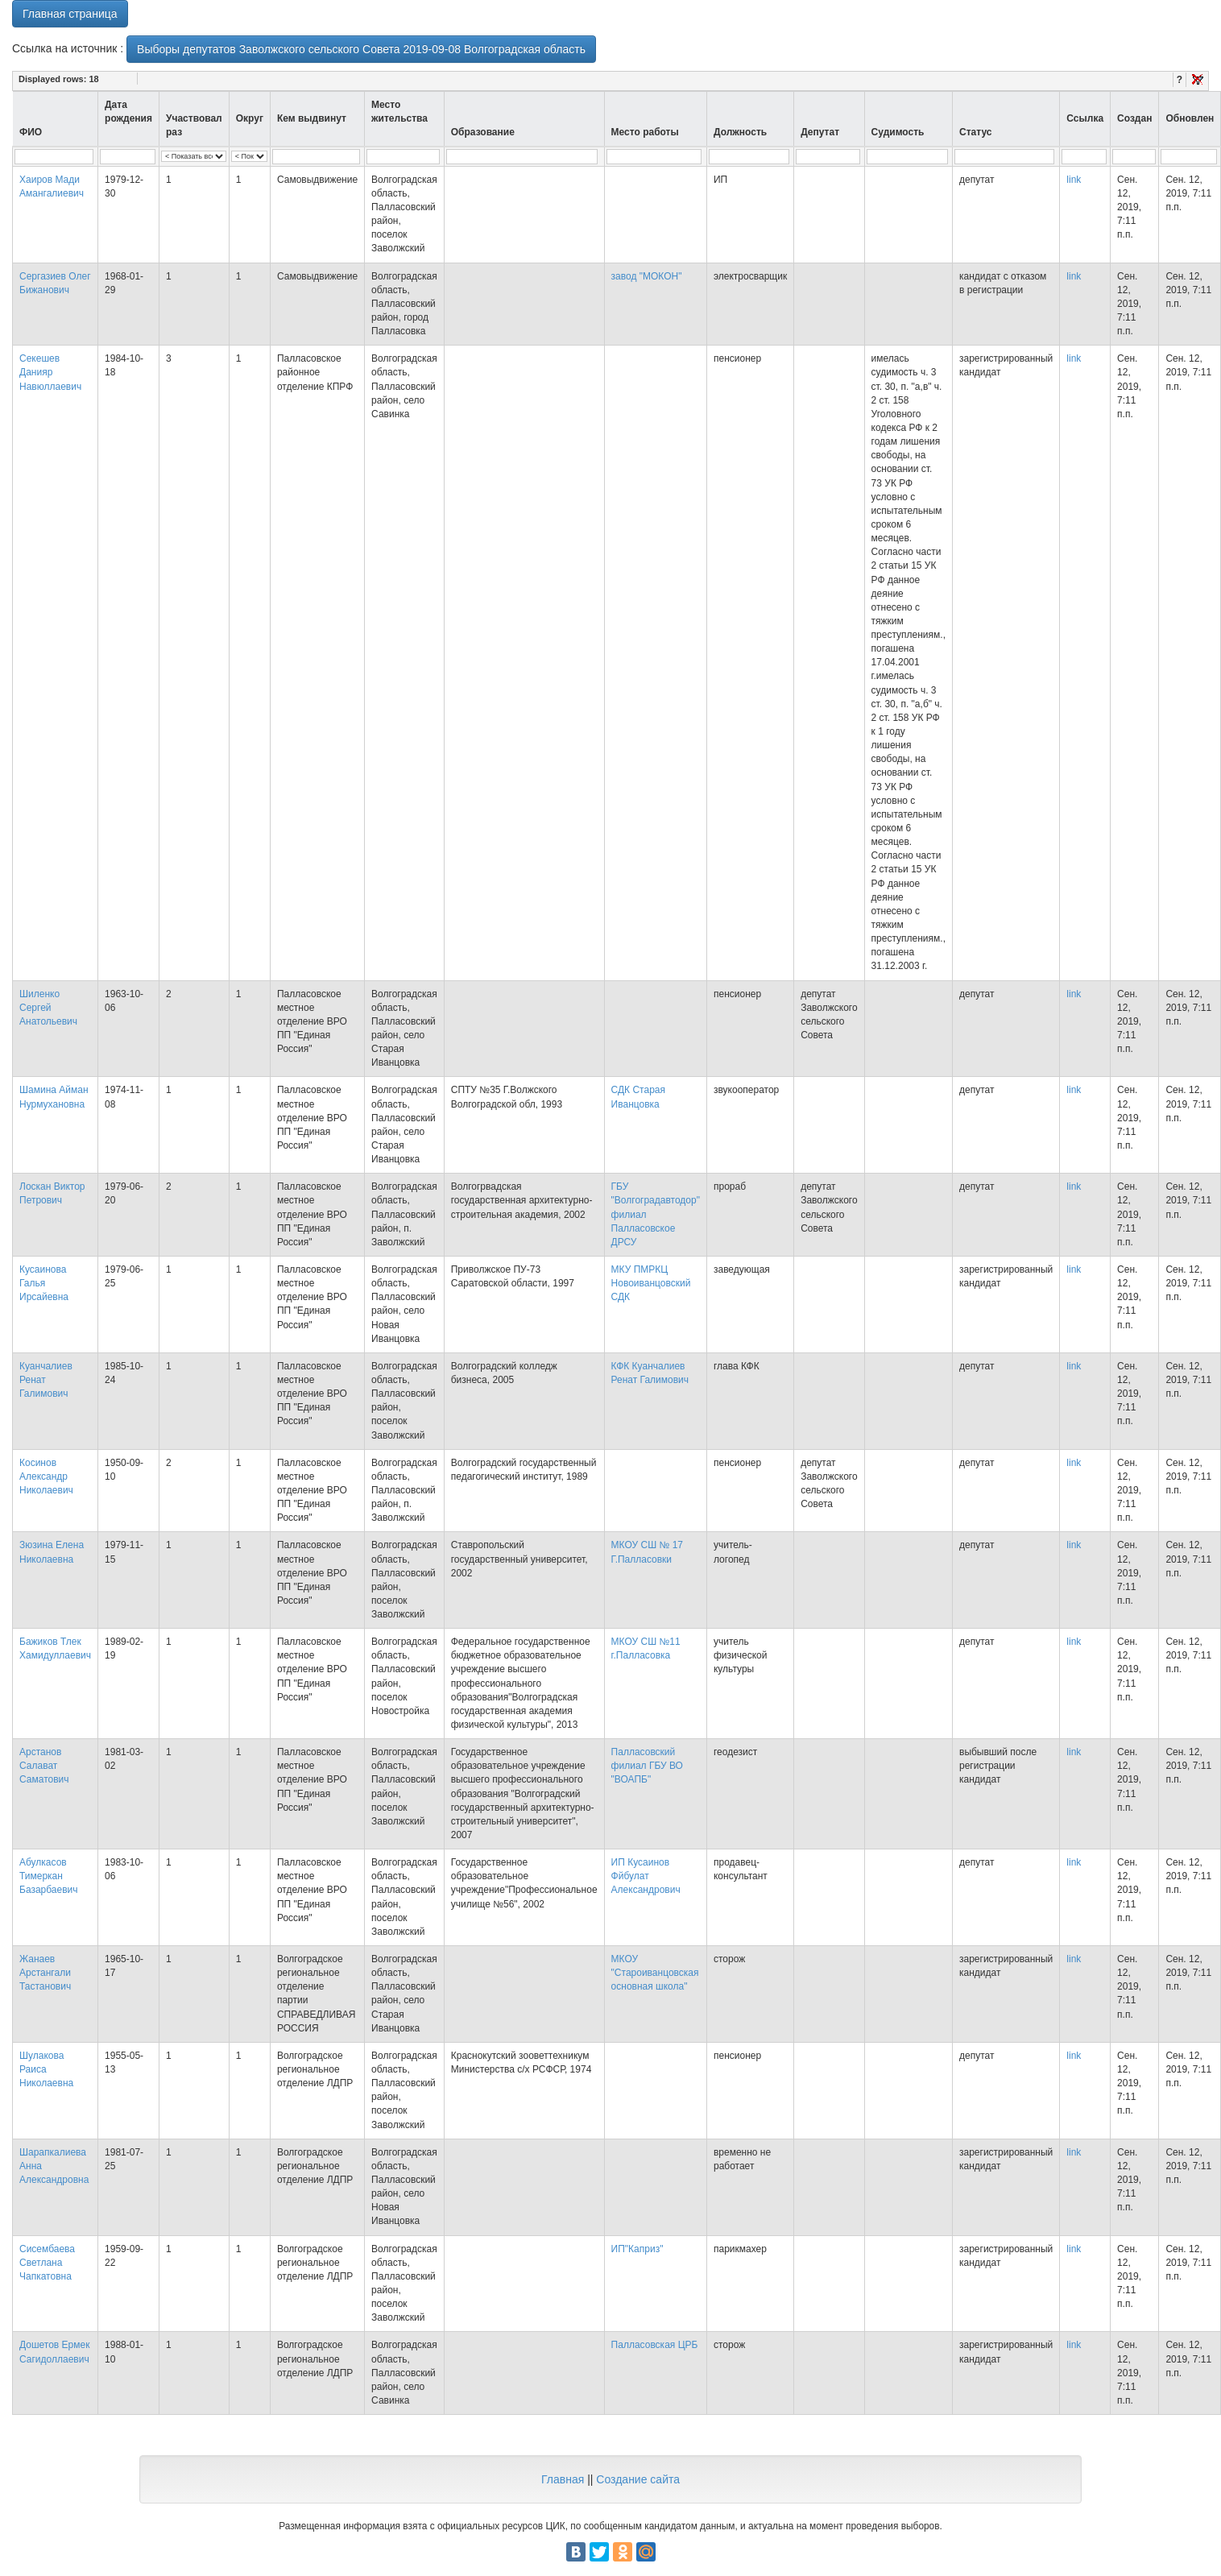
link (1073, 179)
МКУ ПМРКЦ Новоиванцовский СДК (651, 1283)
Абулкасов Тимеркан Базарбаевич (48, 1876)
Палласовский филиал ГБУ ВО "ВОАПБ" (647, 1765)
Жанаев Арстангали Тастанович (45, 1972)
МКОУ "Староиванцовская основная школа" (655, 1972)
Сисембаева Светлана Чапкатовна (47, 2262)
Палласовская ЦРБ (654, 2344)
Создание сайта (638, 2479)
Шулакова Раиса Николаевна (46, 2069)
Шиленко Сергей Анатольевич (48, 1007)
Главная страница (70, 13)
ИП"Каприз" (637, 2249)
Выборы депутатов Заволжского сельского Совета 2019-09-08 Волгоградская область (361, 49)
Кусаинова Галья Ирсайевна (43, 1283)
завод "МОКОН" (646, 276)
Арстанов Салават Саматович (44, 1765)
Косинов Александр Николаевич (46, 1476)
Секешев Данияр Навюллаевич (50, 372)
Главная (562, 2479)
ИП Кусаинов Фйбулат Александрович (646, 1876)
